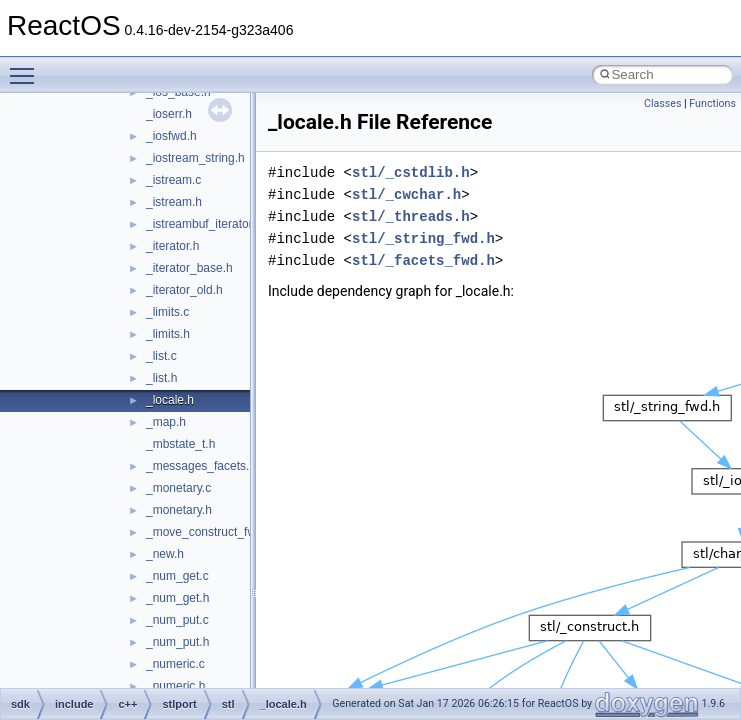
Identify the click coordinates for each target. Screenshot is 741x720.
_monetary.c (178, 488)
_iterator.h (172, 246)
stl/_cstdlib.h (411, 172)
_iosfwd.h (171, 136)
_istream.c (173, 180)
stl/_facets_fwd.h (423, 260)
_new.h (165, 554)
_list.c (161, 356)
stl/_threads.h (411, 216)
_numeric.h (175, 686)
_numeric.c (175, 664)
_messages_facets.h (201, 466)
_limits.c (167, 312)
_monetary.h (179, 510)
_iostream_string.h (195, 158)
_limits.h (168, 334)
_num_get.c (177, 576)
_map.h (166, 422)
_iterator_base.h (189, 268)
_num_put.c (177, 620)
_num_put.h (177, 642)
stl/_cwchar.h (406, 194)
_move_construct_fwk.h (209, 532)
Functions (712, 103)
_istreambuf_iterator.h (204, 224)
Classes (662, 103)
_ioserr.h (169, 114)
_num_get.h (177, 598)
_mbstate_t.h (180, 444)
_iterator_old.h (184, 290)
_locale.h (170, 400)
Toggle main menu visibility (27, 67)
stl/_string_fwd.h (423, 238)
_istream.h (174, 202)
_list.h (161, 378)
